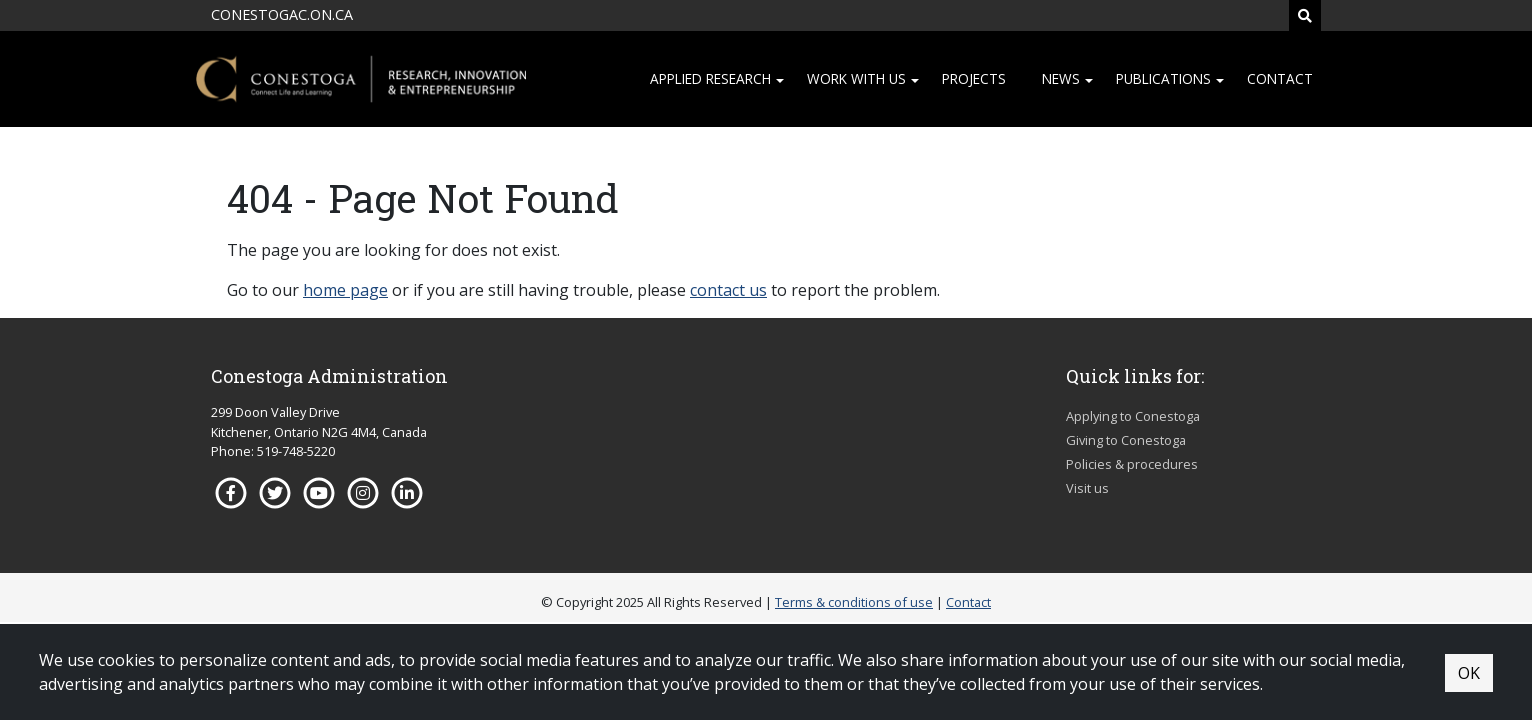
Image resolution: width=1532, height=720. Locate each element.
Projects (974, 78)
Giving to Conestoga (1126, 440)
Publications (1163, 78)
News (1061, 78)
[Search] (1305, 15)
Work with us (856, 78)
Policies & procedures (1132, 464)
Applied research (710, 78)
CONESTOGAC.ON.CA (282, 14)
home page (345, 290)
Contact (1280, 78)
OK (1469, 673)
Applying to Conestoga (1133, 416)
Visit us (1087, 488)
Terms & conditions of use (854, 602)
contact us (728, 290)
